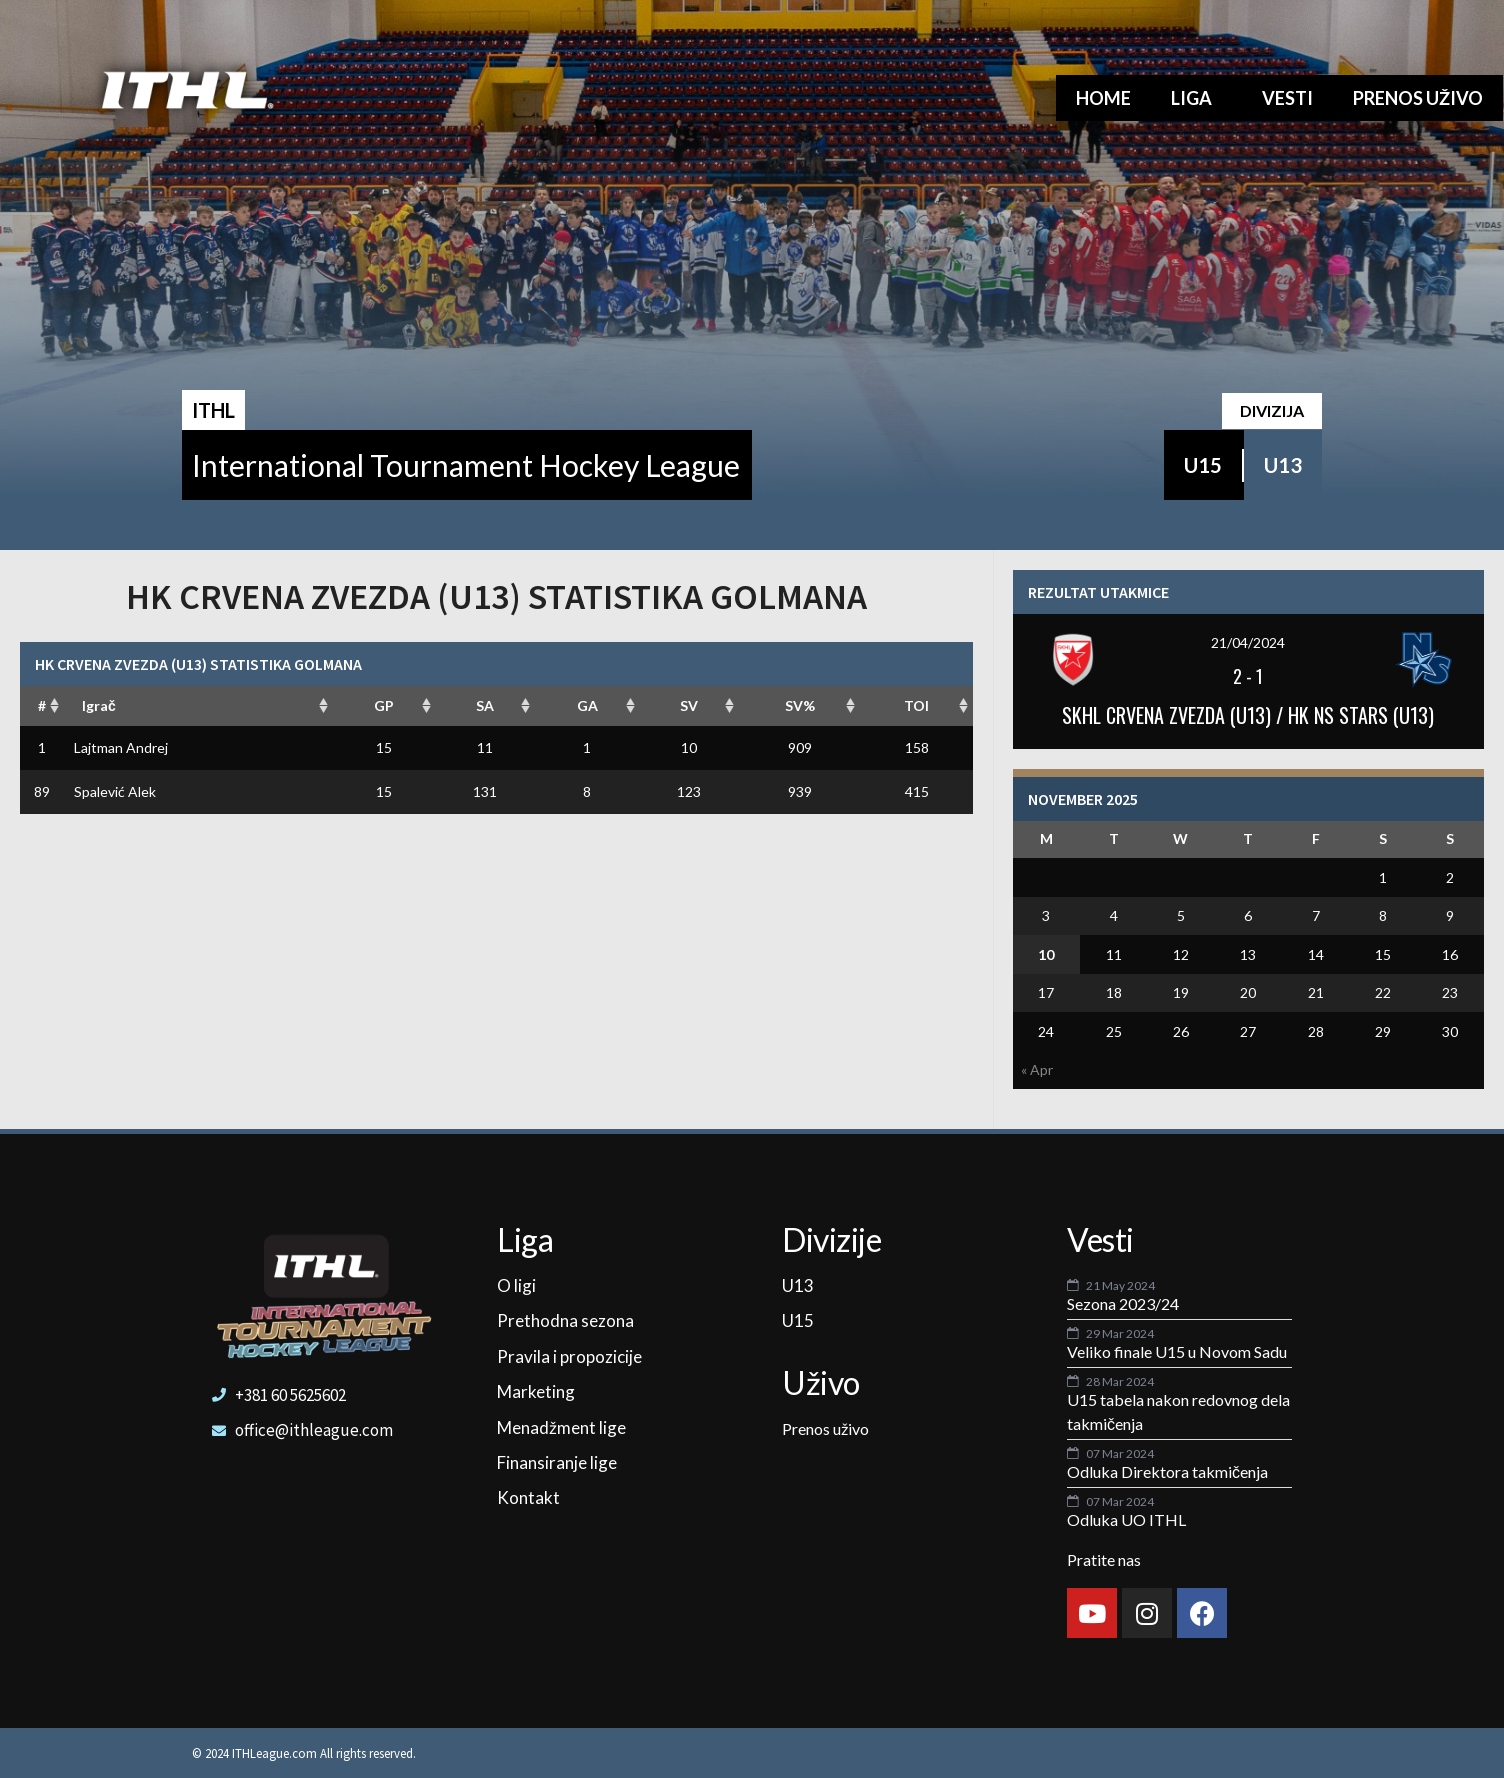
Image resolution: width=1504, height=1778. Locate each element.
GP (384, 705)
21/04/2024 (1248, 642)
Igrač (99, 705)
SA (485, 705)
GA (587, 705)
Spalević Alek (115, 791)
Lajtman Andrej (121, 747)
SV (689, 705)
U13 (1283, 465)
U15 (1203, 465)
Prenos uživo (1418, 98)
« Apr (1037, 1069)
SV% (800, 705)
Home (1103, 98)
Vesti (1287, 98)
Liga (1196, 98)
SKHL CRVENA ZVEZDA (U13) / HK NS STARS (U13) (1248, 715)
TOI (916, 705)
